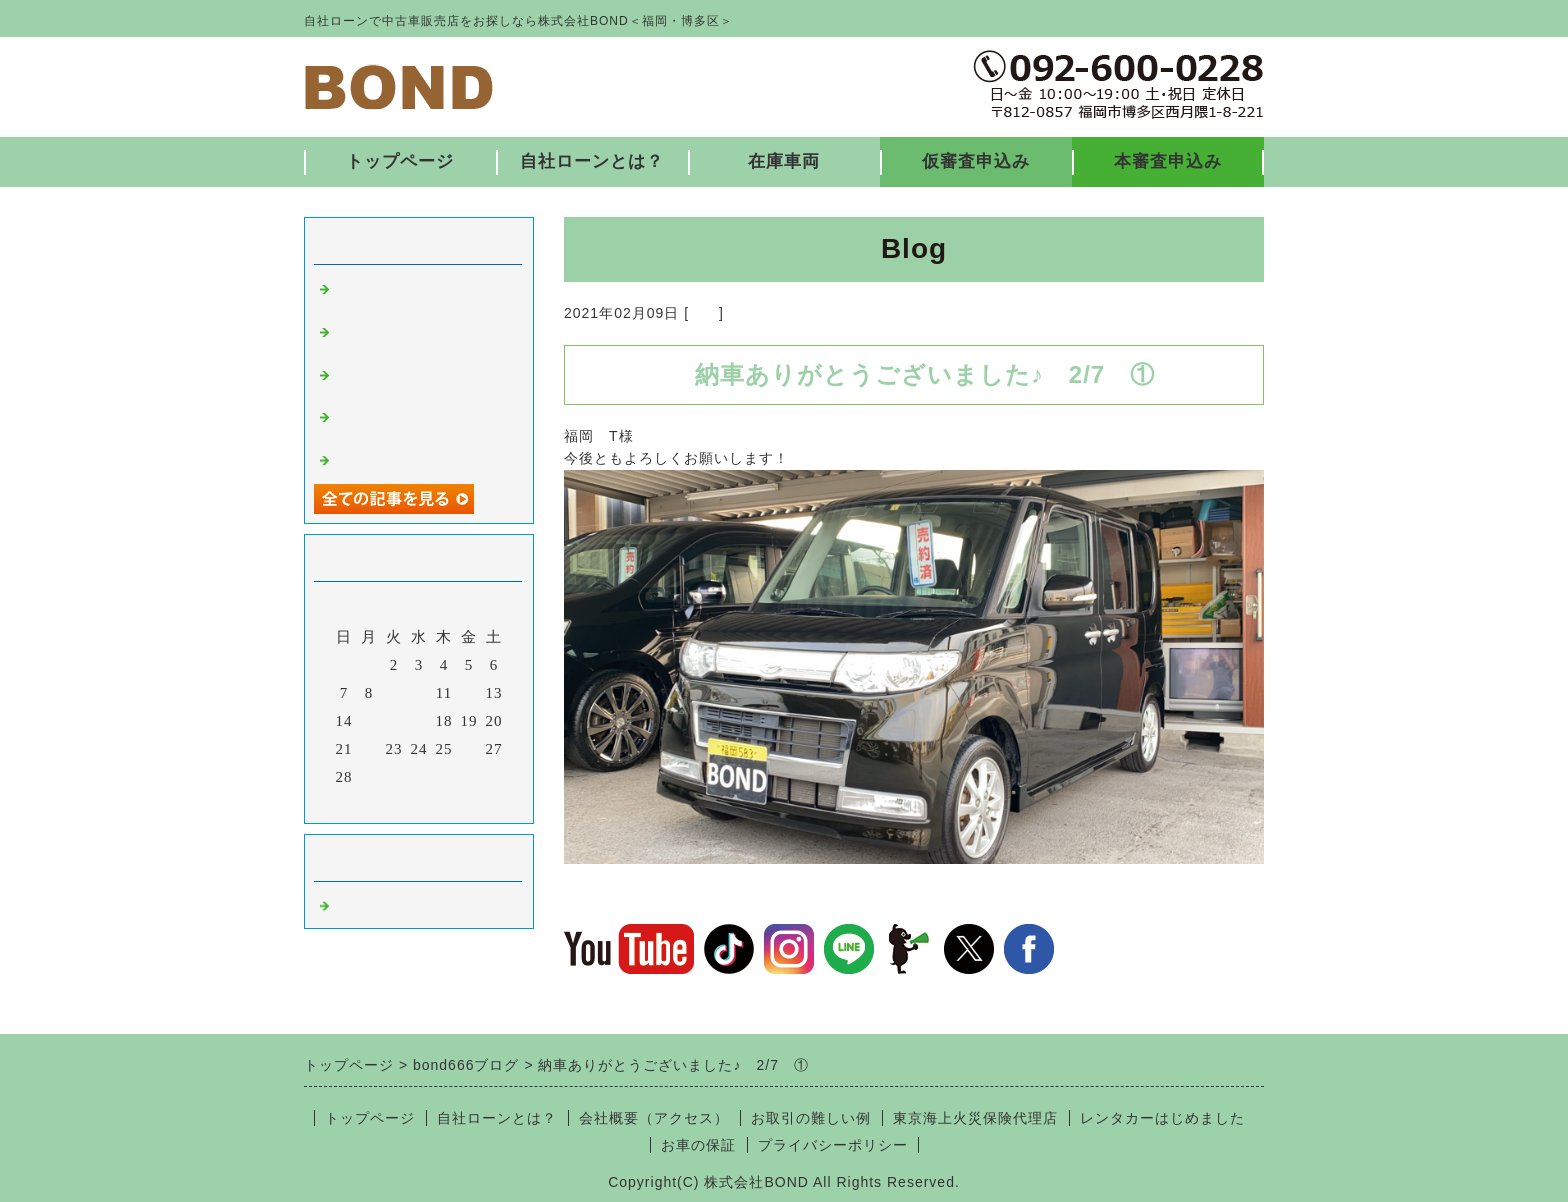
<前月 (377, 803)
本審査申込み (1168, 161)
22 (369, 749)
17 (419, 721)
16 (394, 721)
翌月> (460, 803)
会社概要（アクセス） (654, 1118)
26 (469, 749)
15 (369, 721)
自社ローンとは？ (592, 161)
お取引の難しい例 (811, 1118)
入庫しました (382, 458)
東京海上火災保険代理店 (975, 1118)
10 (419, 693)
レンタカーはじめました (1162, 1118)
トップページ (400, 161)
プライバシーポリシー (833, 1145)
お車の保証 (698, 1145)
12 (469, 693)
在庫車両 (784, 161)
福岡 (704, 313)
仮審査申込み (976, 161)
